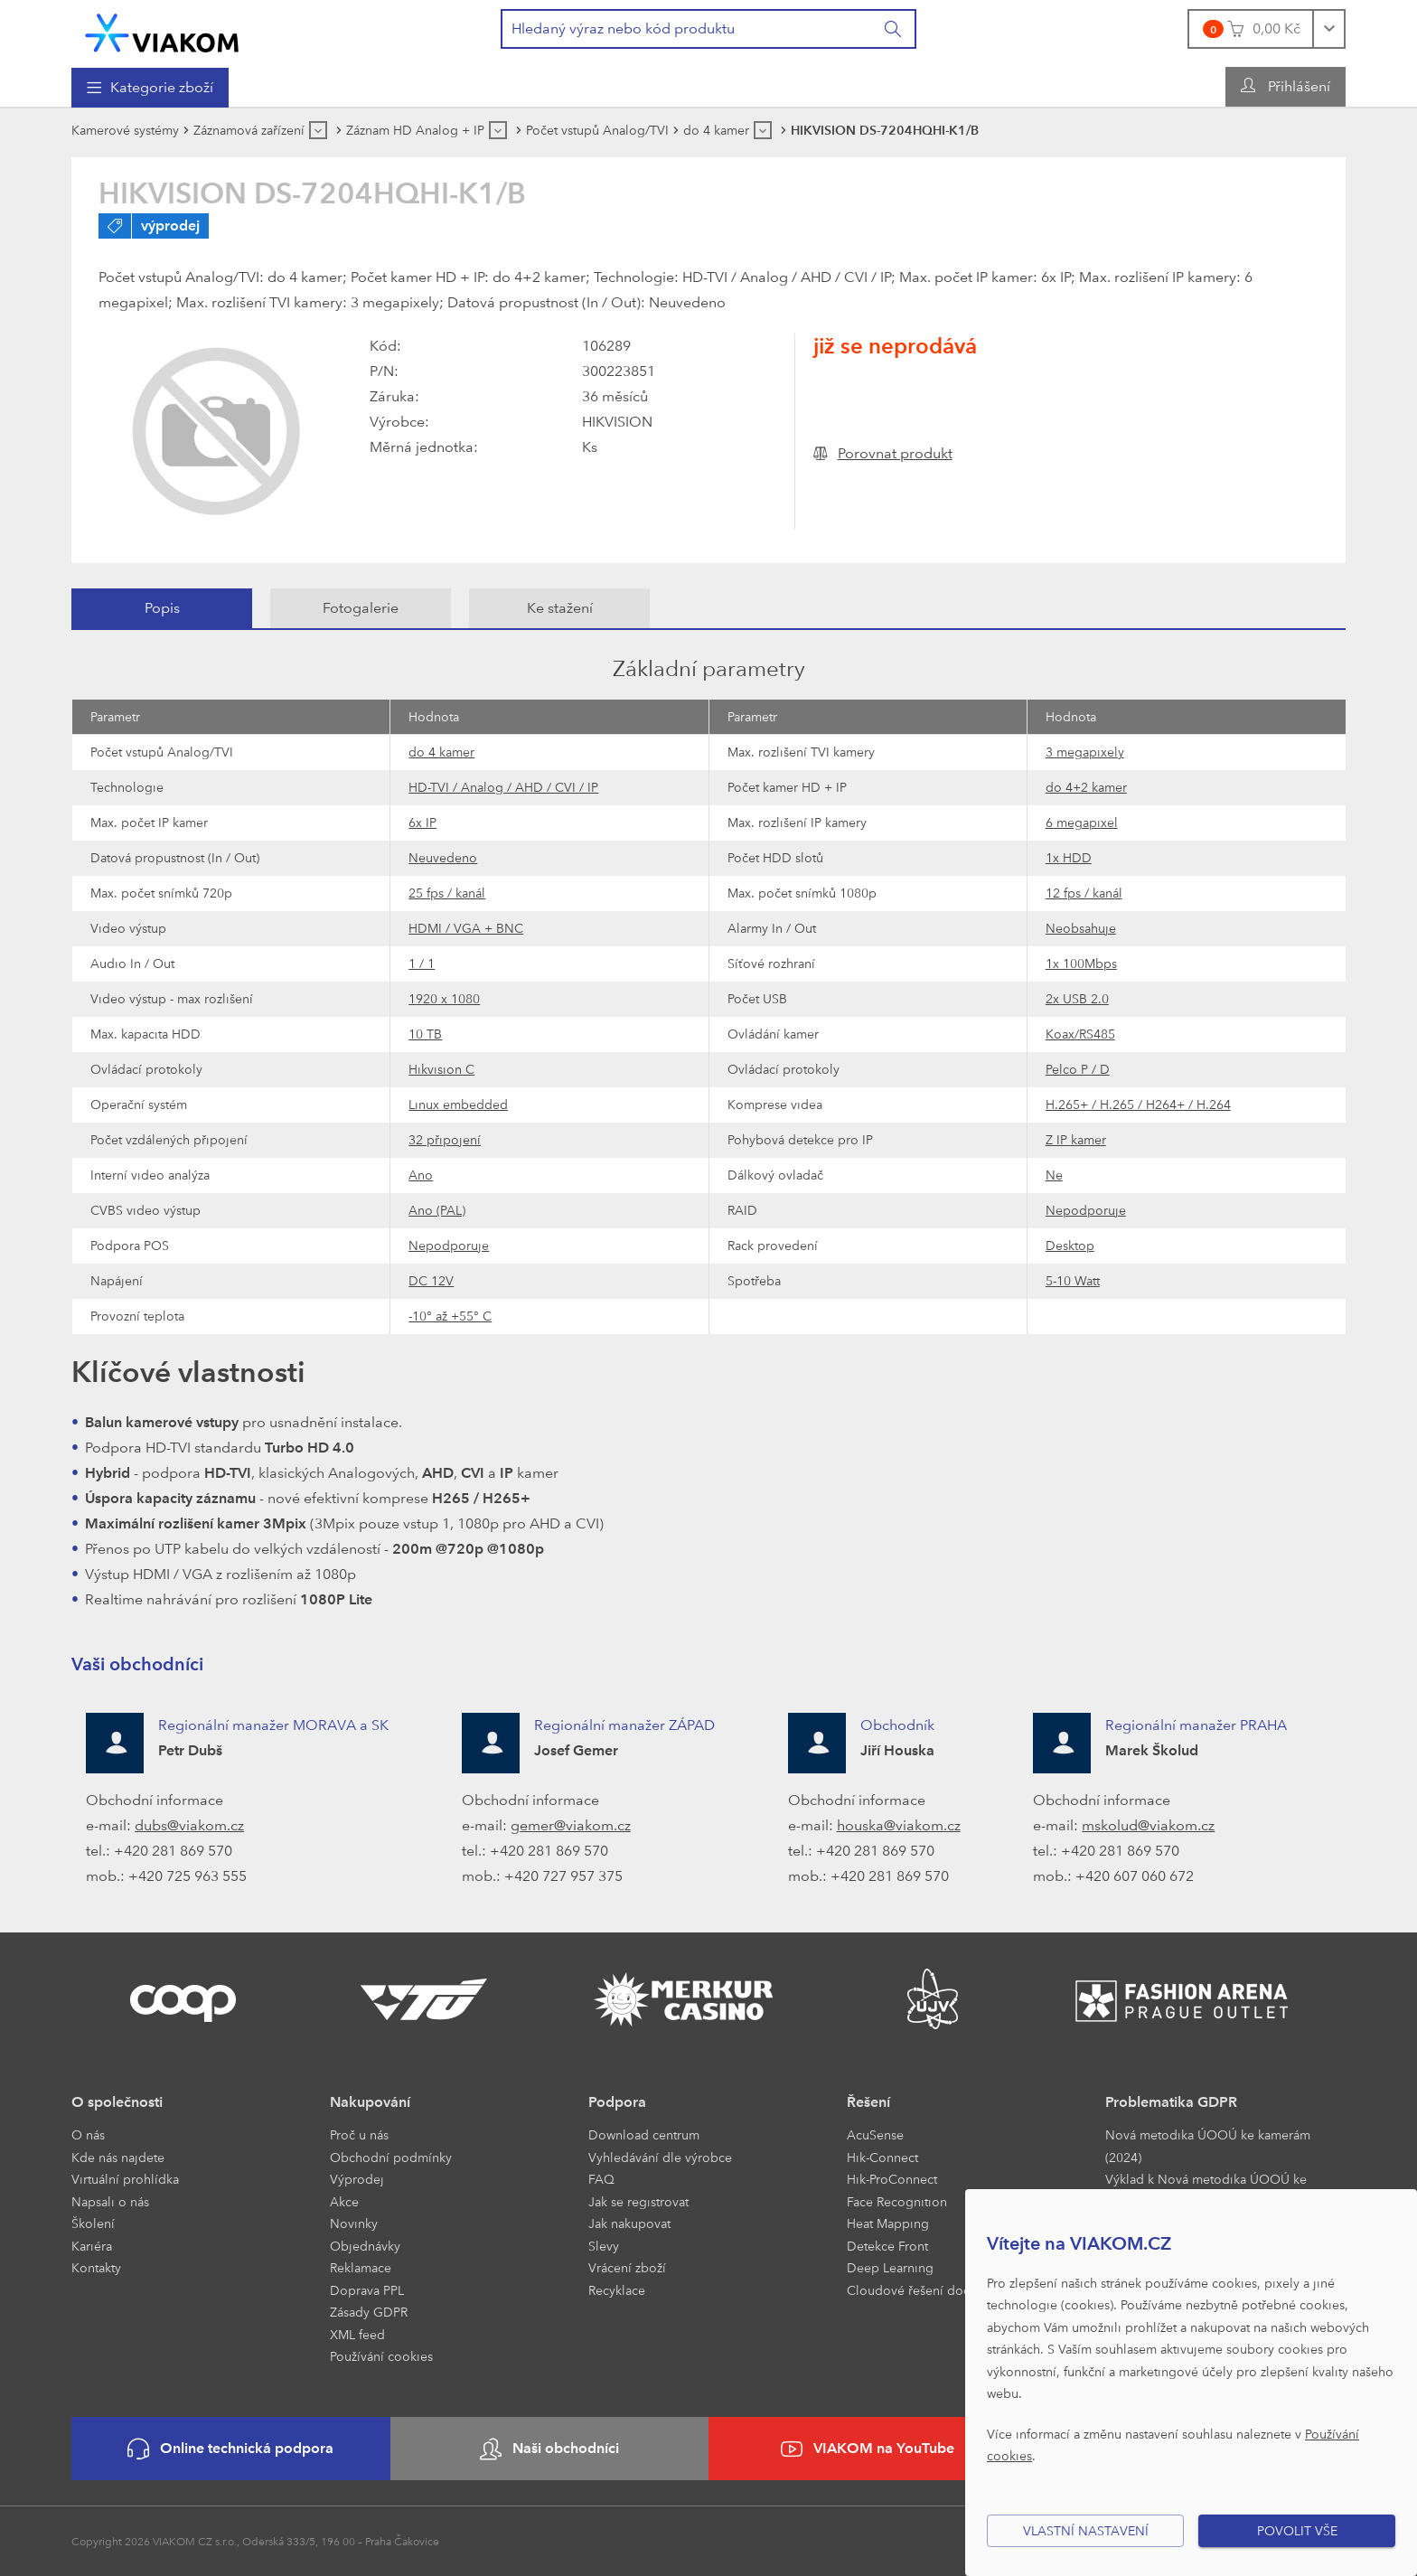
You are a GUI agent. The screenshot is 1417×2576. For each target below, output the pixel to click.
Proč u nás (359, 2134)
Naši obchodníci (549, 2449)
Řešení (868, 2102)
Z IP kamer (1076, 1139)
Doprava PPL (367, 2290)
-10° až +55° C (450, 1315)
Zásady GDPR (369, 2311)
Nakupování (370, 2102)
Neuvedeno (442, 857)
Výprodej (357, 2178)
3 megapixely (1085, 751)
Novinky (354, 2223)
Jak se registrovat (638, 2201)
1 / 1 (421, 963)
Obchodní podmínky (391, 2157)
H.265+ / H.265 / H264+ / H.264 (1138, 1104)
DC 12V (431, 1280)
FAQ (601, 2178)
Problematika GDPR (1171, 2102)
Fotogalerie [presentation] (361, 607)
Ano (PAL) (436, 1209)
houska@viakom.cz (899, 1825)
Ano (420, 1174)
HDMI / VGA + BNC (465, 927)
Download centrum (643, 2134)
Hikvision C (441, 1068)
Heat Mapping (888, 2223)
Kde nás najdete (117, 2157)
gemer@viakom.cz (571, 1825)
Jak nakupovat (629, 2223)
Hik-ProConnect (892, 2178)
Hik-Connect (882, 2157)
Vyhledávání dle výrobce (660, 2157)
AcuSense (875, 2134)
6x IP (422, 822)
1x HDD (1069, 857)
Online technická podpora (230, 2449)
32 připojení (444, 1139)
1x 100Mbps (1081, 963)
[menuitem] (150, 88)
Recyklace (616, 2290)
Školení (93, 2223)
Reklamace (360, 2267)
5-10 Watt (1073, 1280)
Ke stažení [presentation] (560, 607)
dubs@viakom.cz (189, 1825)
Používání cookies (381, 2356)
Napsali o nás (110, 2201)
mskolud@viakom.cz (1148, 1825)
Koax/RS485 (1080, 1033)
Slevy (603, 2245)
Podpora (617, 2102)
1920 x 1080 (444, 998)
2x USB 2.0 (1077, 998)
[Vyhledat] (893, 29)
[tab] (161, 608)
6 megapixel (1082, 822)
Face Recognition (897, 2201)
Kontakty (96, 2267)
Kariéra (91, 2245)
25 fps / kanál (446, 892)
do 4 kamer (441, 751)
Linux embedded (458, 1104)
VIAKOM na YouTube (867, 2449)
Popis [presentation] (162, 607)
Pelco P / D (1078, 1068)
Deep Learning (890, 2267)
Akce (344, 2201)
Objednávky (365, 2245)
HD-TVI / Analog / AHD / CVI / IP (503, 786)
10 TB (425, 1033)
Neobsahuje (1081, 927)
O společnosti (117, 2102)
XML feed (357, 2334)
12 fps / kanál (1084, 892)
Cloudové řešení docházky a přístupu (955, 2290)
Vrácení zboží (627, 2267)
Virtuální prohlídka (125, 2178)
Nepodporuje (1086, 1209)
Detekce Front (887, 2245)
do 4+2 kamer (1086, 786)
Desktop (1070, 1245)
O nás (88, 2134)
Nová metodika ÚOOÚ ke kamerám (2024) (1207, 2146)
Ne (1054, 1174)
